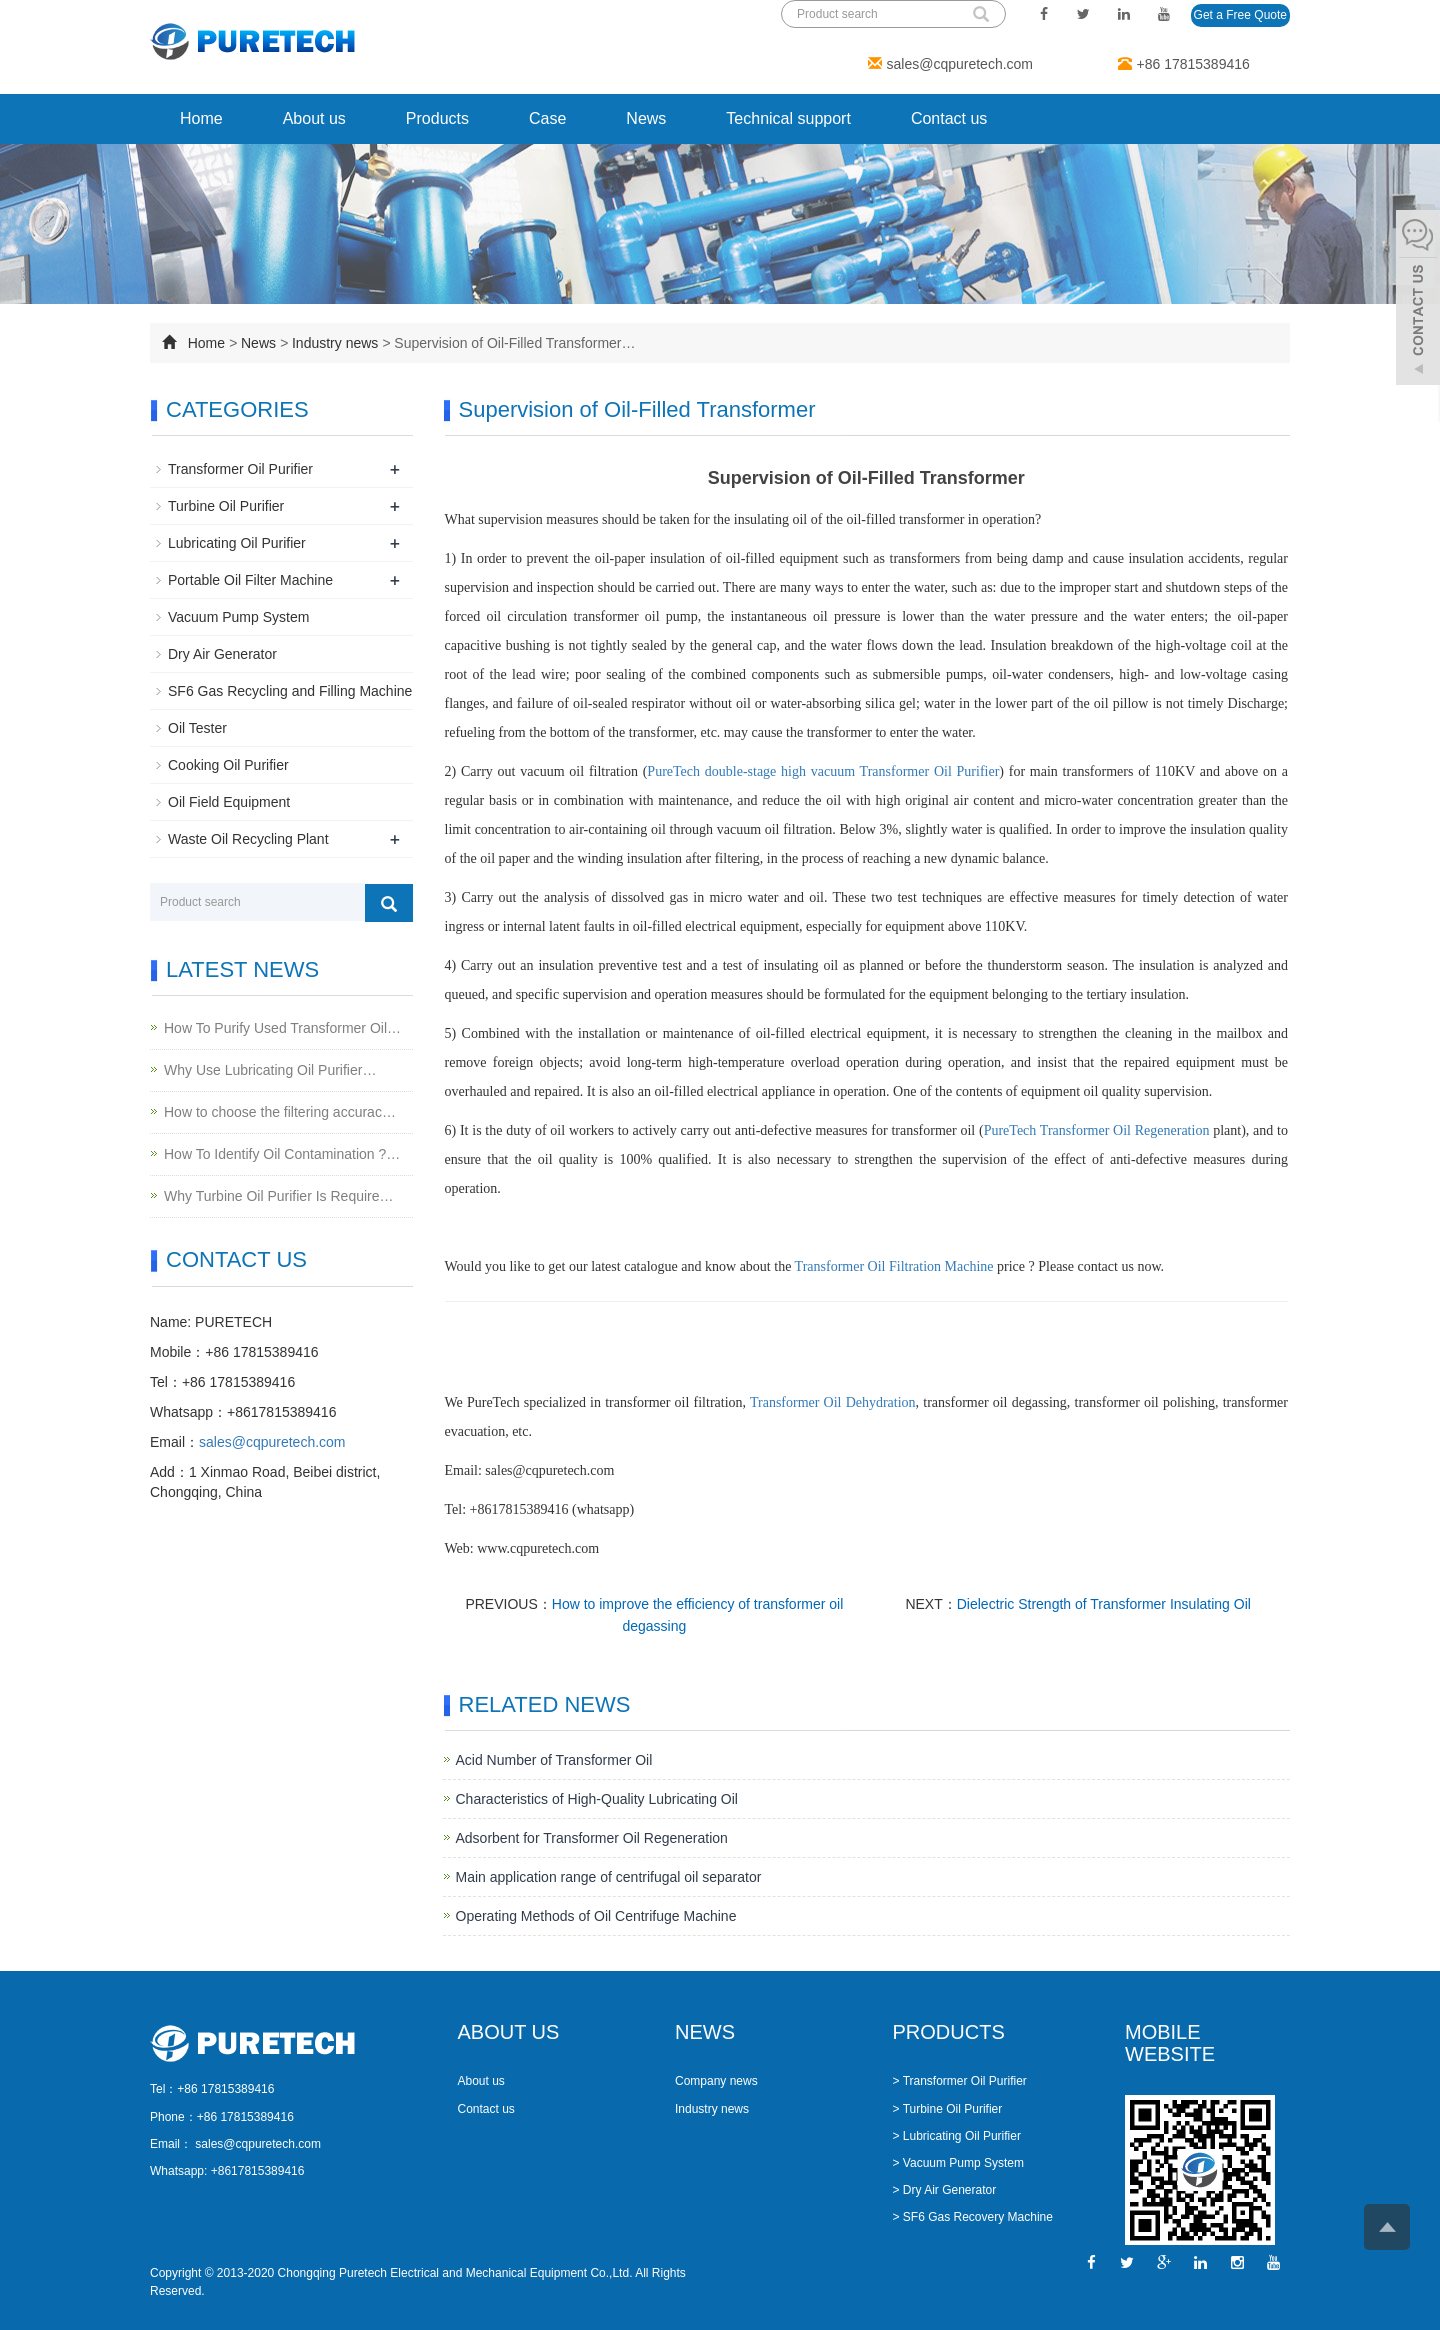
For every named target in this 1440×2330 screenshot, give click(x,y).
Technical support (788, 118)
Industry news (335, 343)
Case (547, 118)
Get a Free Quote (1240, 15)
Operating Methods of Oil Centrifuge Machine (596, 1916)
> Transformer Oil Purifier (960, 2081)
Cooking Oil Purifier (228, 765)
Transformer (897, 771)
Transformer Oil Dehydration (833, 1402)
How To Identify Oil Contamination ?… (282, 1154)
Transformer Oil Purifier (240, 469)
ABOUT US (509, 2032)
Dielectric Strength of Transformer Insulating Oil (1104, 1604)
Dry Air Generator (222, 654)
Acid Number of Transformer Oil (554, 1760)
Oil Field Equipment (229, 802)
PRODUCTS (949, 2032)
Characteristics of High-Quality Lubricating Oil (597, 1799)
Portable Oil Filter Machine (250, 580)
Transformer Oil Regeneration (1125, 1130)
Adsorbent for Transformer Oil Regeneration (592, 1838)
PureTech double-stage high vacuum (753, 771)
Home (201, 118)
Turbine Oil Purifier (226, 506)
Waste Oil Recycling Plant (248, 839)
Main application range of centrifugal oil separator (609, 1877)
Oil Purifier (966, 771)
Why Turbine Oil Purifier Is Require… (279, 1196)
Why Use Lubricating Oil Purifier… (270, 1070)
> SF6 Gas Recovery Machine (973, 2217)
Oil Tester (197, 728)
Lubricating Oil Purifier (237, 543)
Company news (716, 2081)
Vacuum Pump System (238, 617)
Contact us (949, 118)
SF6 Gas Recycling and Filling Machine (290, 691)
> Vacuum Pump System (959, 2163)
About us (314, 118)
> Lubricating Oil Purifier (957, 2136)
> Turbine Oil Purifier (948, 2109)
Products (437, 118)
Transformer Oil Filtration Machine (894, 1266)
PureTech (1012, 1130)
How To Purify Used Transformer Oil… (282, 1028)
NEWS (705, 2032)
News (646, 118)
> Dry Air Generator (945, 2190)
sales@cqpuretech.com (960, 64)
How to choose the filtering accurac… (280, 1112)
